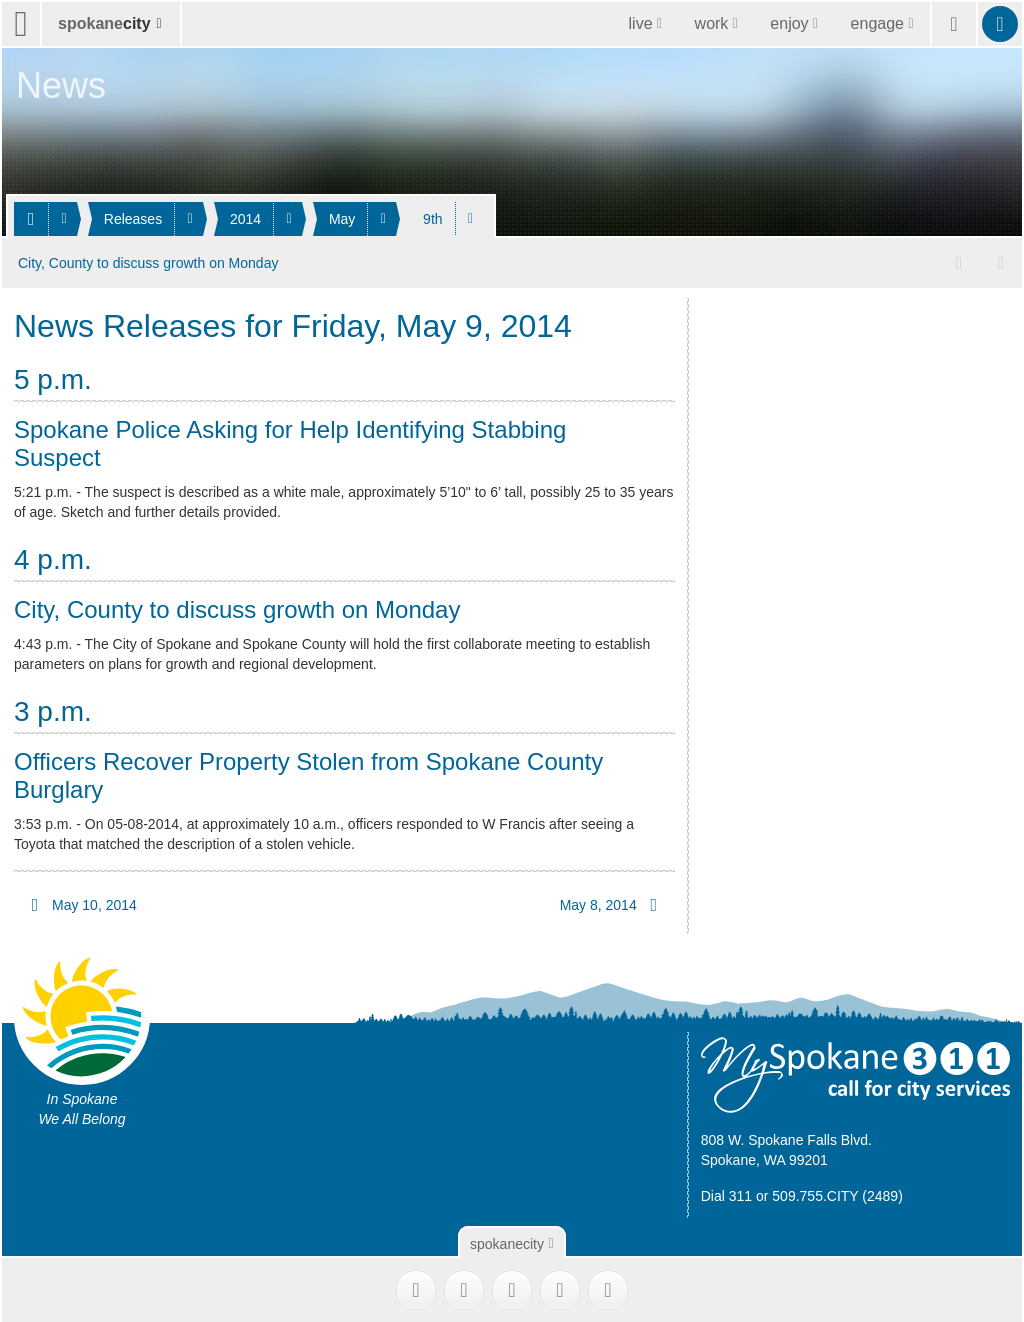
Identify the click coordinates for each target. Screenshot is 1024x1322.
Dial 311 (726, 1193)
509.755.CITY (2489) (837, 1193)
